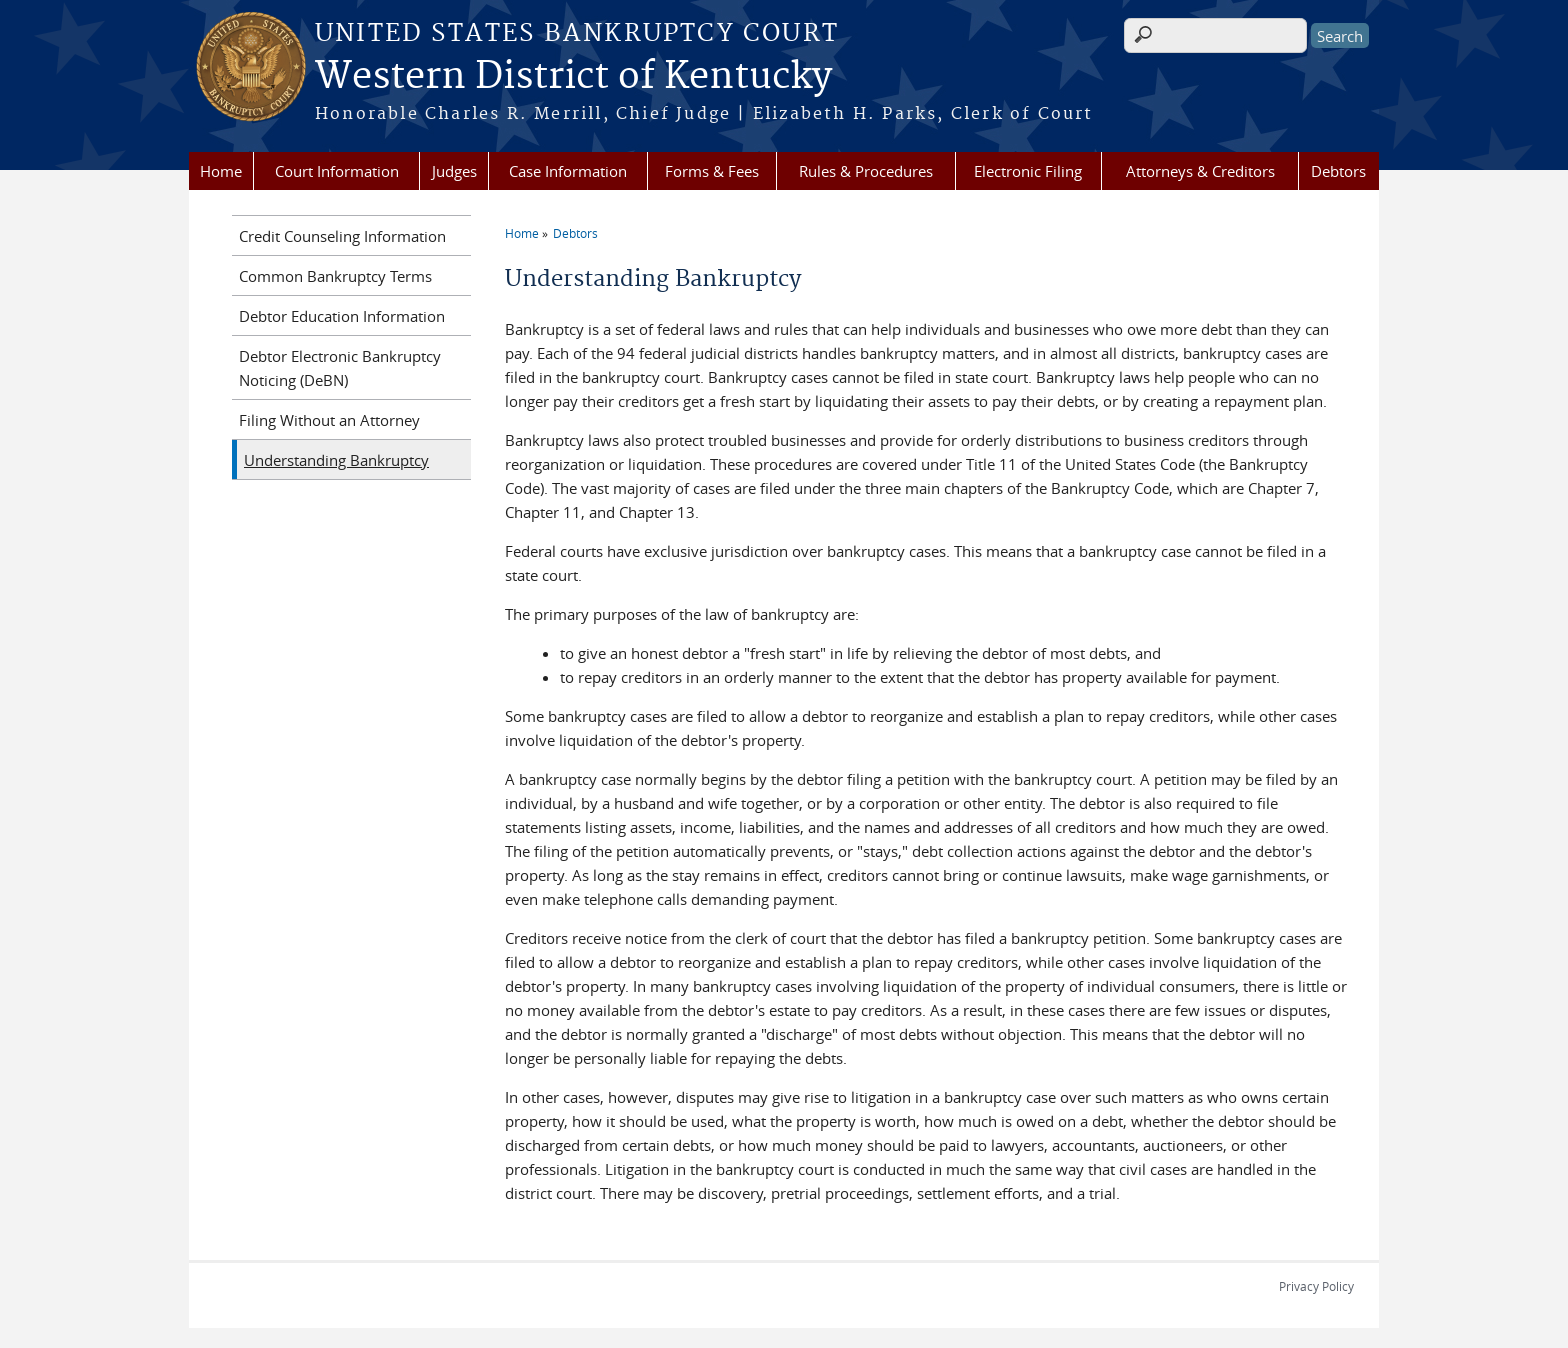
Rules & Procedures (866, 171)
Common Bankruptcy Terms (335, 276)
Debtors (1338, 171)
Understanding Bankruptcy (336, 460)
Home (221, 171)
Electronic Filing (1028, 171)
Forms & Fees (712, 171)
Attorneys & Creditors (1200, 171)
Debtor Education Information (342, 316)
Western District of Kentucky (573, 77)
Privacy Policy (1316, 1286)
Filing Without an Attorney (329, 420)
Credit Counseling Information (342, 236)
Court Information (337, 171)
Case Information (568, 171)
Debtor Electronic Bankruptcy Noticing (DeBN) (340, 368)
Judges (454, 171)
